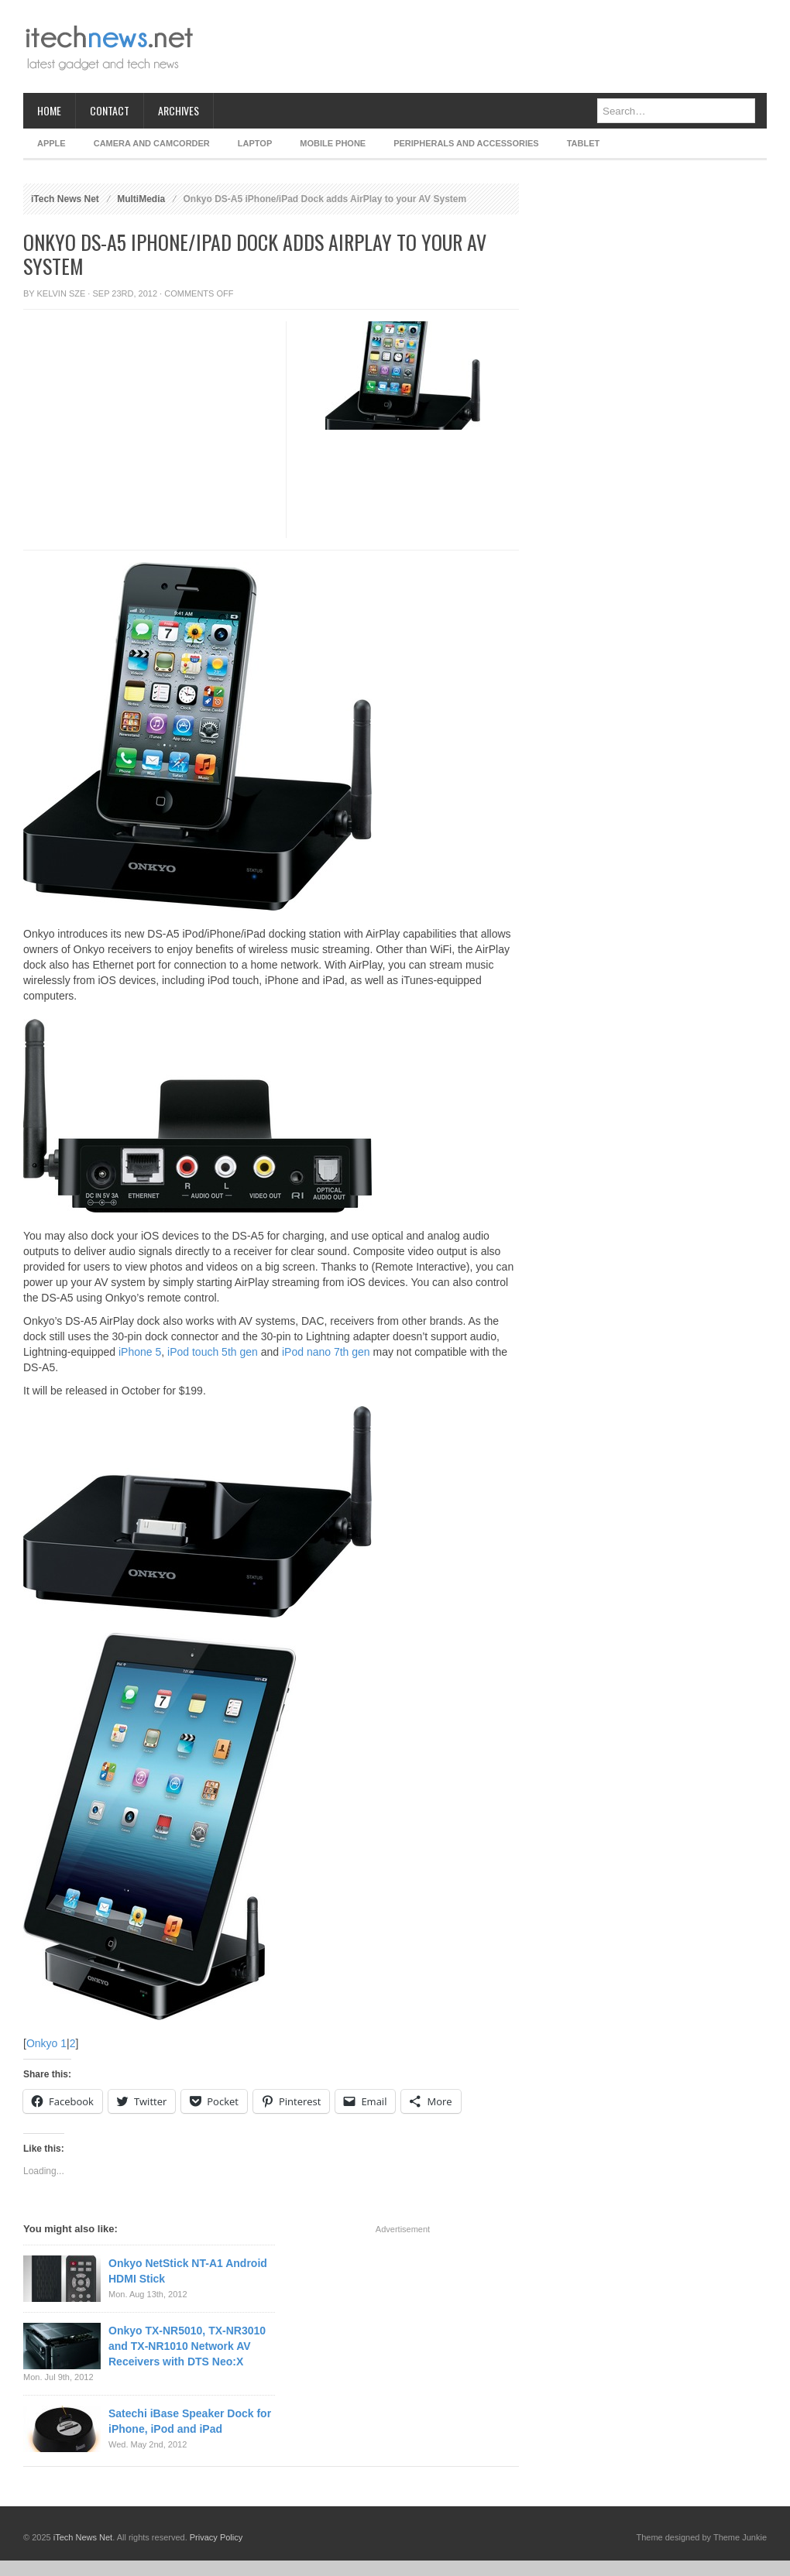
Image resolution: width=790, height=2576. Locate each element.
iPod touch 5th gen (212, 1352)
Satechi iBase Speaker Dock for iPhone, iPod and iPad (189, 2421)
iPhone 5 (139, 1352)
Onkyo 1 (46, 2043)
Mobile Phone (333, 143)
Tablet (583, 143)
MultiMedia (141, 199)
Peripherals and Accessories (465, 143)
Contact (109, 110)
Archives (178, 110)
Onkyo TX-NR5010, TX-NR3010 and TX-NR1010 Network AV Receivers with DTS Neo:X (187, 2346)
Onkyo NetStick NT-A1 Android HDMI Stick (187, 2271)
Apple (51, 143)
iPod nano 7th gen (326, 1352)
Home (49, 110)
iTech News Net (65, 199)
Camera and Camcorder (152, 143)
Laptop (255, 143)
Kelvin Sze (61, 293)
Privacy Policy (216, 2537)
